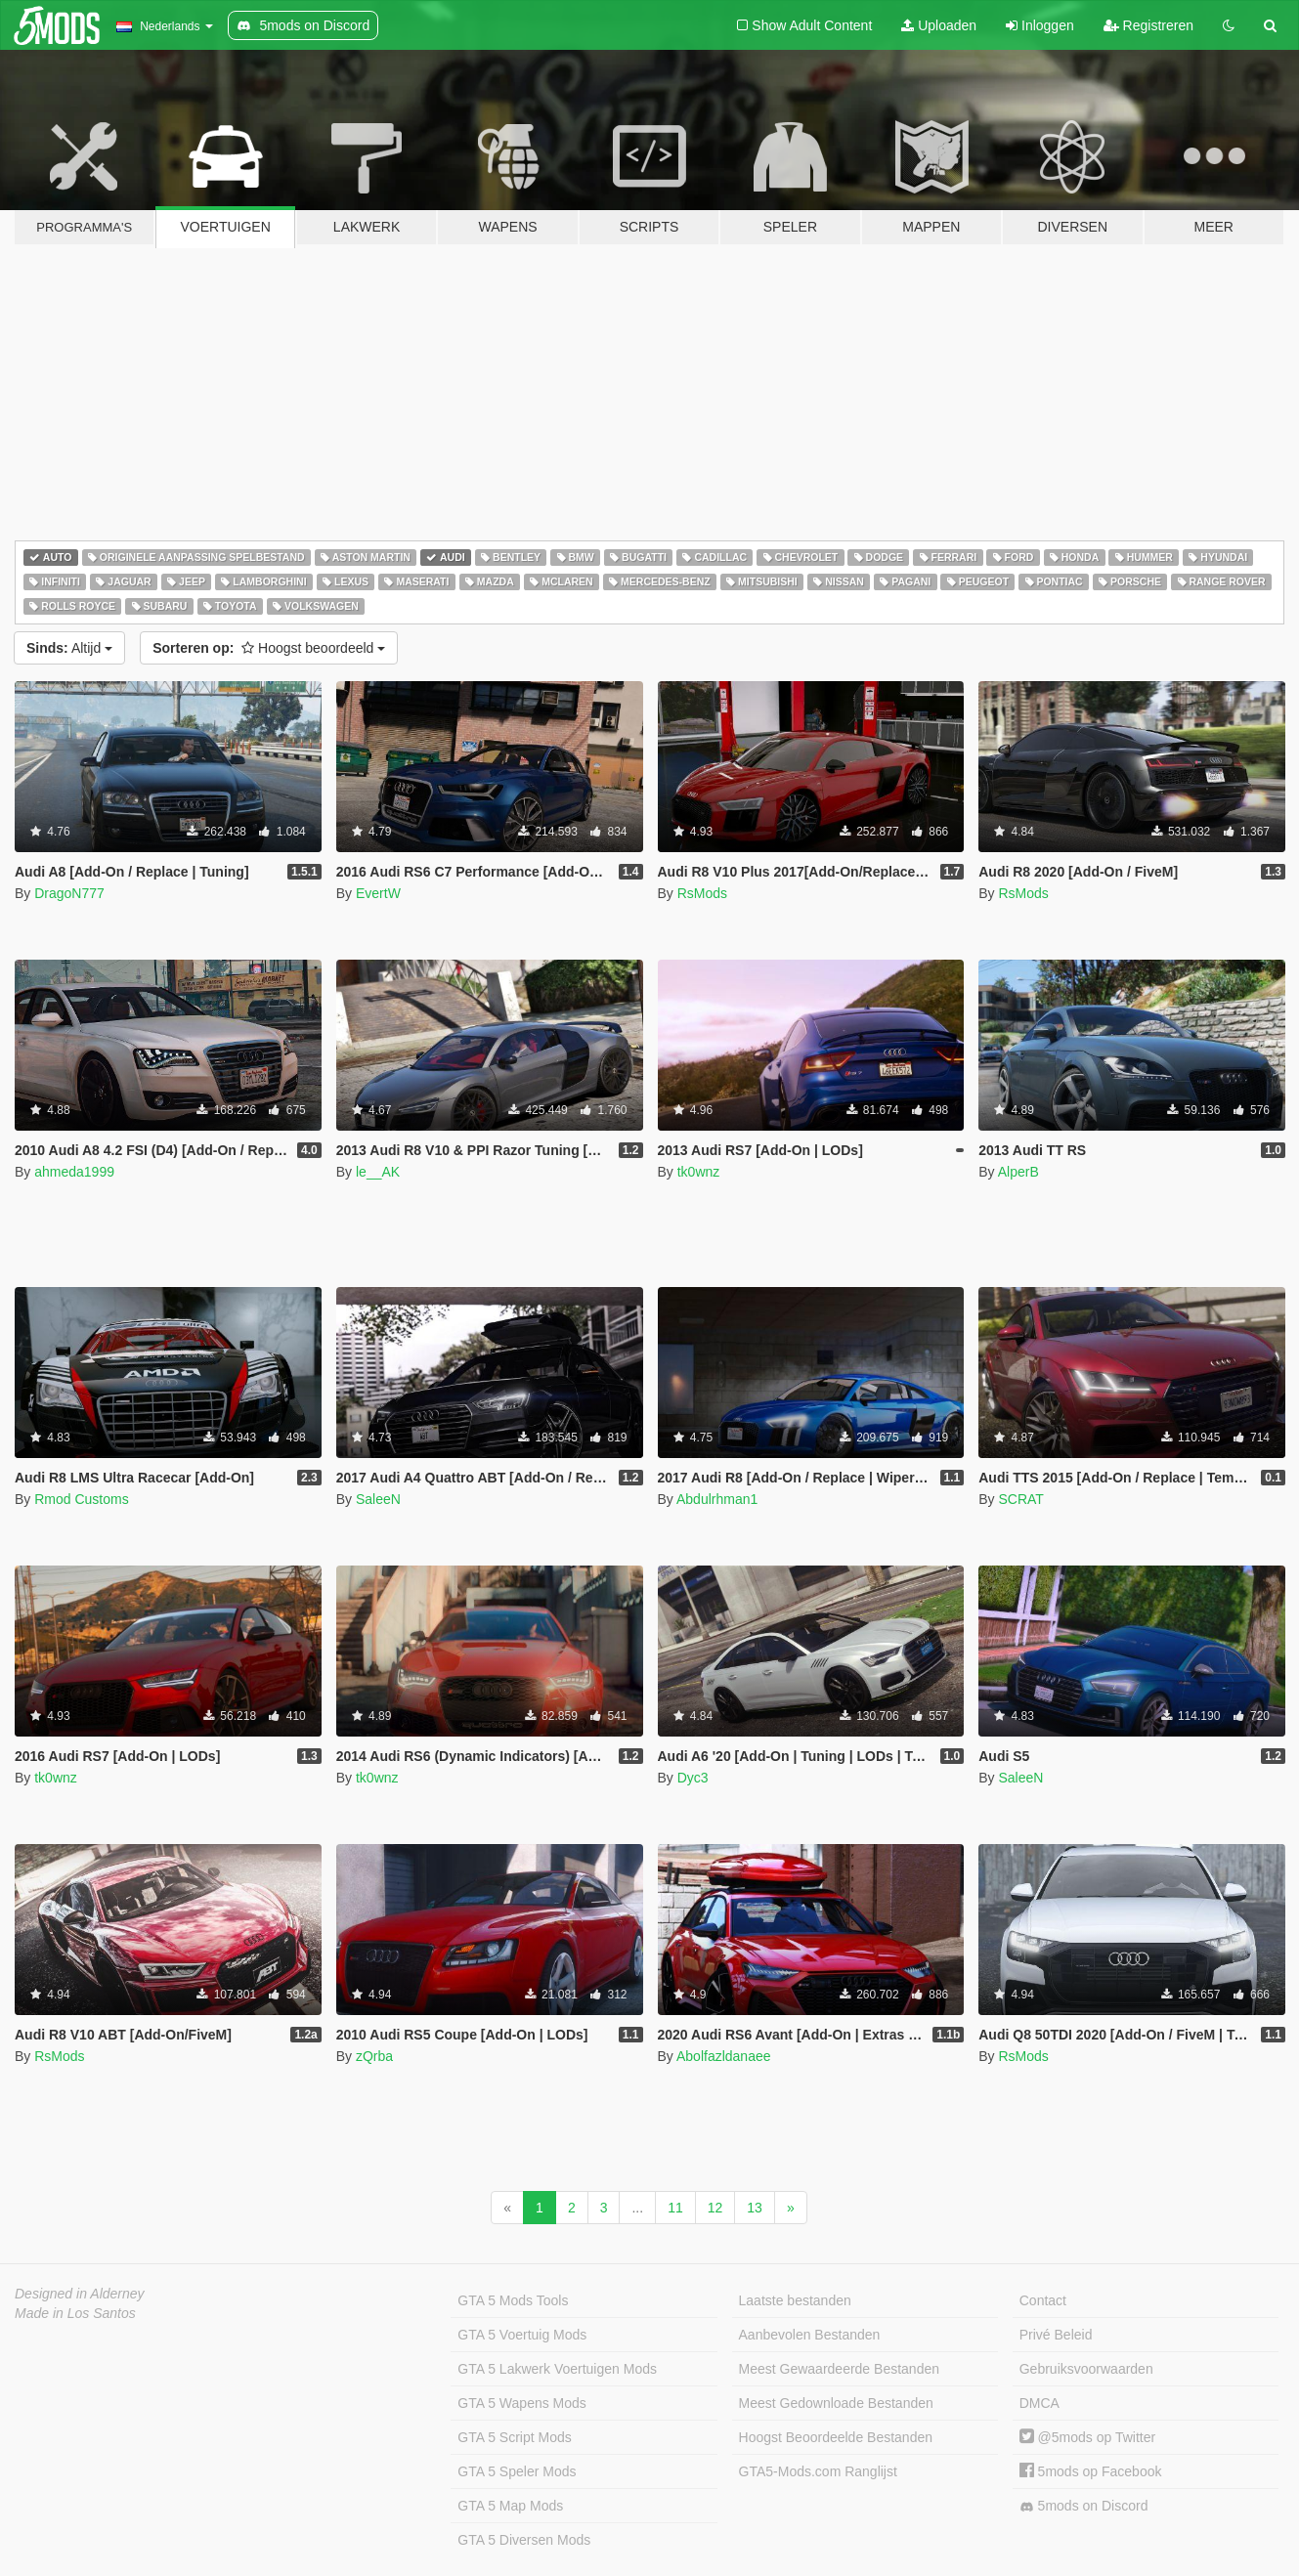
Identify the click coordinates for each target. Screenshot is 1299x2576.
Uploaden (938, 25)
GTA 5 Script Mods (514, 2437)
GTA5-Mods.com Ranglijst (818, 2471)
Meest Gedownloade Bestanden (836, 2403)
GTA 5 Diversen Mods (523, 2540)
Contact (1042, 2300)
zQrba (374, 2056)
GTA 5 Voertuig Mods (521, 2334)
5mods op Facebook (1090, 2471)
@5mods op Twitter (1087, 2437)
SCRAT (1020, 1499)
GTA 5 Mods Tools (512, 2300)
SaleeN (378, 1499)
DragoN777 (69, 893)
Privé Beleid (1056, 2334)
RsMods (702, 893)
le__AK (378, 1172)
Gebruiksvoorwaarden (1086, 2369)
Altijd (69, 648)
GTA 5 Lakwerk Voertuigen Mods (557, 2369)
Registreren (1148, 25)
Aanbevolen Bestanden (810, 2334)
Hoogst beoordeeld (268, 648)
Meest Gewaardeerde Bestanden (839, 2369)
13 (754, 2207)
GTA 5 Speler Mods (516, 2471)
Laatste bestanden (795, 2300)
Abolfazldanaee (723, 2056)
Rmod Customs (81, 1499)
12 (715, 2207)
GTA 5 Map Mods (510, 2505)
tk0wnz (698, 1172)
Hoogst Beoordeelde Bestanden (835, 2437)
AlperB (1018, 1172)
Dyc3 (693, 1777)
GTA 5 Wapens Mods (521, 2403)
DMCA (1039, 2403)
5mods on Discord (1083, 2506)
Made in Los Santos (75, 2313)
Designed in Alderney (80, 2293)
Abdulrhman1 (717, 1499)
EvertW (378, 893)
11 (675, 2207)
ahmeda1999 (74, 1172)
